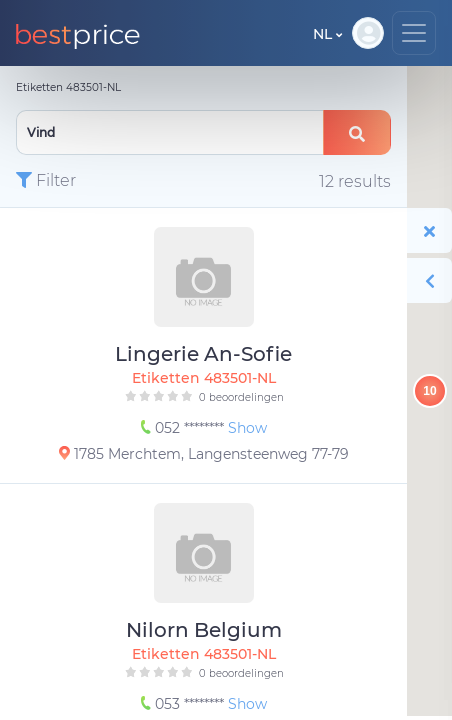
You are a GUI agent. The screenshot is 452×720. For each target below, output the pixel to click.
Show (247, 428)
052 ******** (184, 428)
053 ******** (184, 704)
